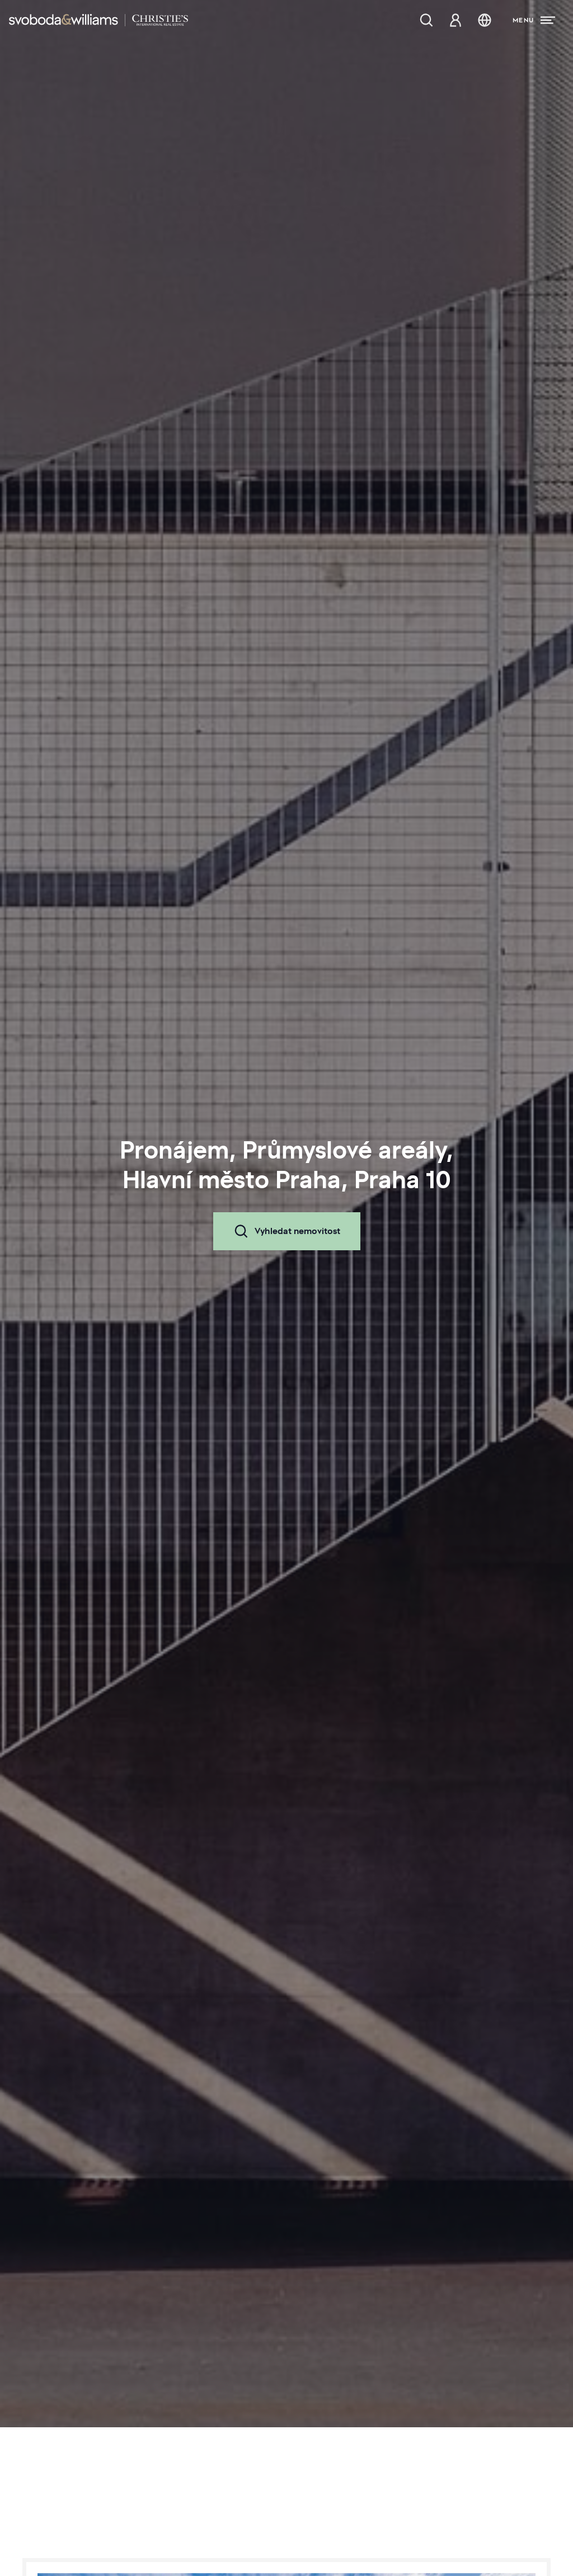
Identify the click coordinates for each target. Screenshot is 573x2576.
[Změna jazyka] (484, 20)
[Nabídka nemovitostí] (426, 20)
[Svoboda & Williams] (98, 20)
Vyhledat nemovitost (286, 1231)
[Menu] (534, 20)
